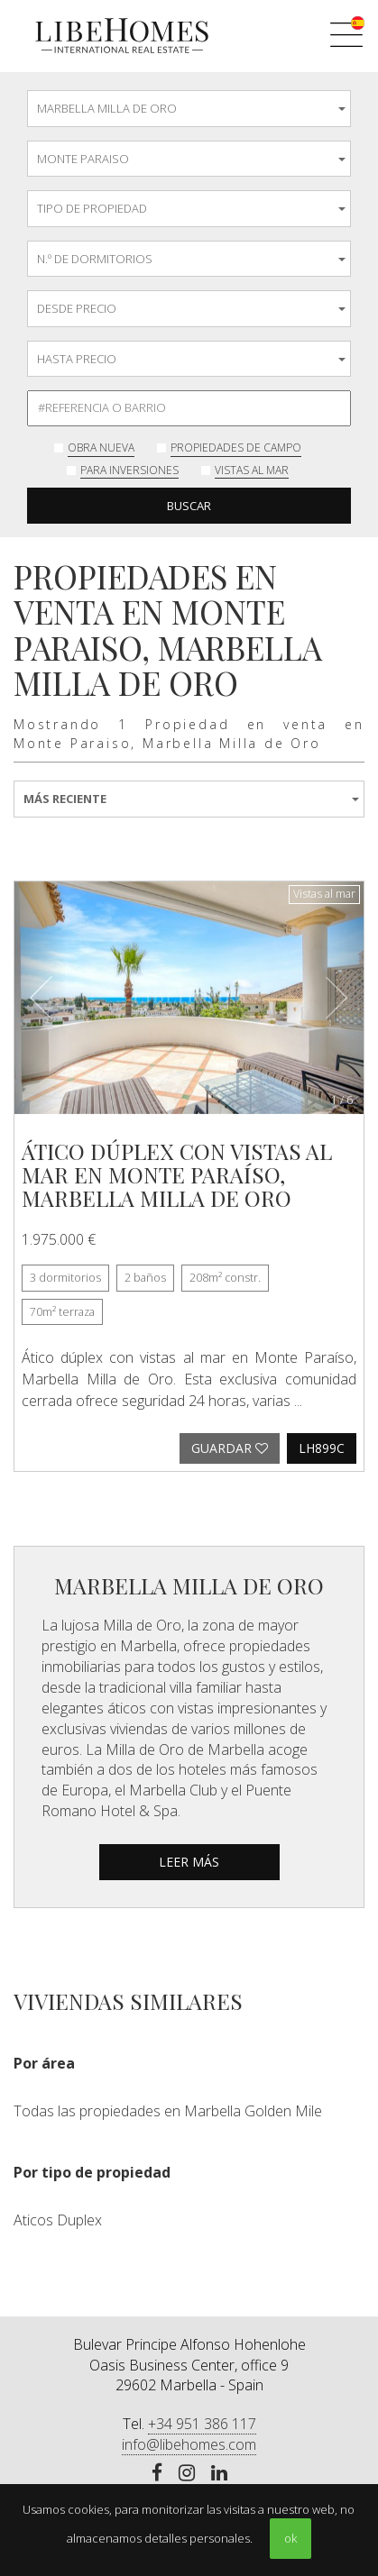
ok (290, 2538)
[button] (40, 998)
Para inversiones (129, 470)
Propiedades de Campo (236, 447)
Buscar (189, 506)
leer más (189, 1861)
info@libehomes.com (189, 2444)
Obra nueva (101, 447)
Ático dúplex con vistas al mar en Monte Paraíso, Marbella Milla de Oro (177, 1175)
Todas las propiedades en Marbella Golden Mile (168, 2111)
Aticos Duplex (58, 2220)
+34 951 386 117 (202, 2424)
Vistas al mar (252, 470)
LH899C (322, 1448)
